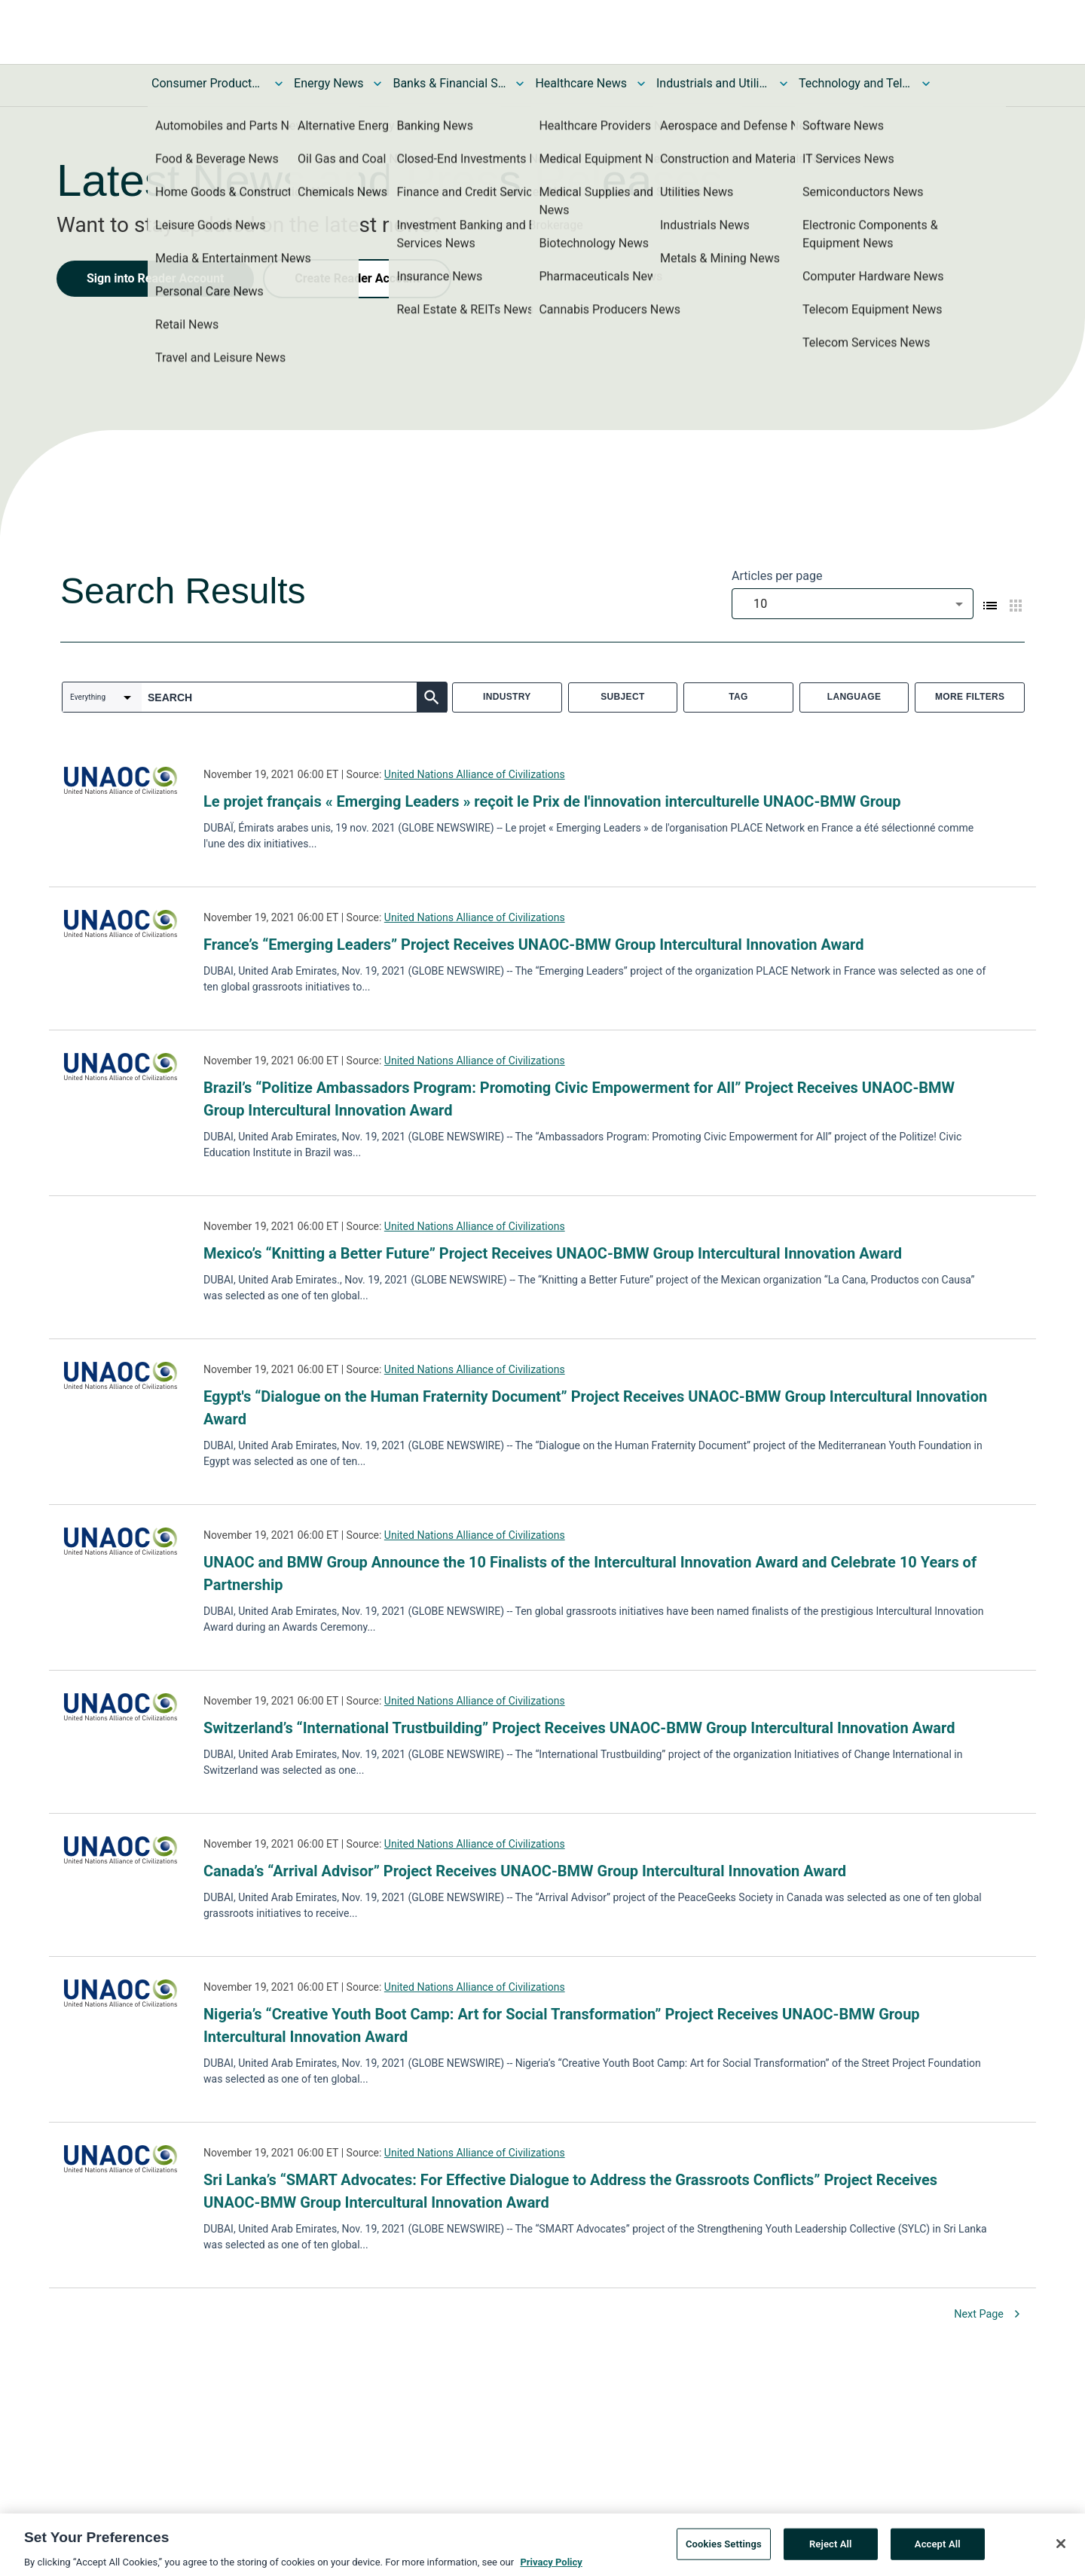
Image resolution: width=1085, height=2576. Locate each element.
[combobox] (852, 603)
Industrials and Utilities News (712, 83)
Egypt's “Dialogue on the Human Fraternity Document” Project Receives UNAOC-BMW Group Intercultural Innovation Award (595, 1407)
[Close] (1060, 2548)
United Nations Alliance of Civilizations (474, 774)
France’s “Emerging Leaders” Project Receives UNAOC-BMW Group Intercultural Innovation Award (533, 944)
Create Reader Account (357, 278)
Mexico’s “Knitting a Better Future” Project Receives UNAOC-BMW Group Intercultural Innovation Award (552, 1253)
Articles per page (777, 576)
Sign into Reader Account (155, 278)
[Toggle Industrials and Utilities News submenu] (783, 83)
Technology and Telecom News (855, 83)
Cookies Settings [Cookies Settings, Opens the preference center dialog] (724, 2549)
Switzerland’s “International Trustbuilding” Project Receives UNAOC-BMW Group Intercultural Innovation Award (579, 1728)
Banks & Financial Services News (449, 83)
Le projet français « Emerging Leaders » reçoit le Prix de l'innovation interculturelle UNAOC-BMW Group (551, 801)
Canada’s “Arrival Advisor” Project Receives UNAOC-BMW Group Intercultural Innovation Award (524, 1871)
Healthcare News (581, 83)
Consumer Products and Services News (207, 83)
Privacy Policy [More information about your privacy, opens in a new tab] (551, 2567)
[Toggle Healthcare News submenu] (641, 83)
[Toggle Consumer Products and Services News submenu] (278, 83)
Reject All (830, 2549)
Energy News (328, 83)
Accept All (938, 2549)
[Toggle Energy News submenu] (377, 83)
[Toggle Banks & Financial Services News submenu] (519, 83)
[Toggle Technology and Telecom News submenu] (926, 83)
